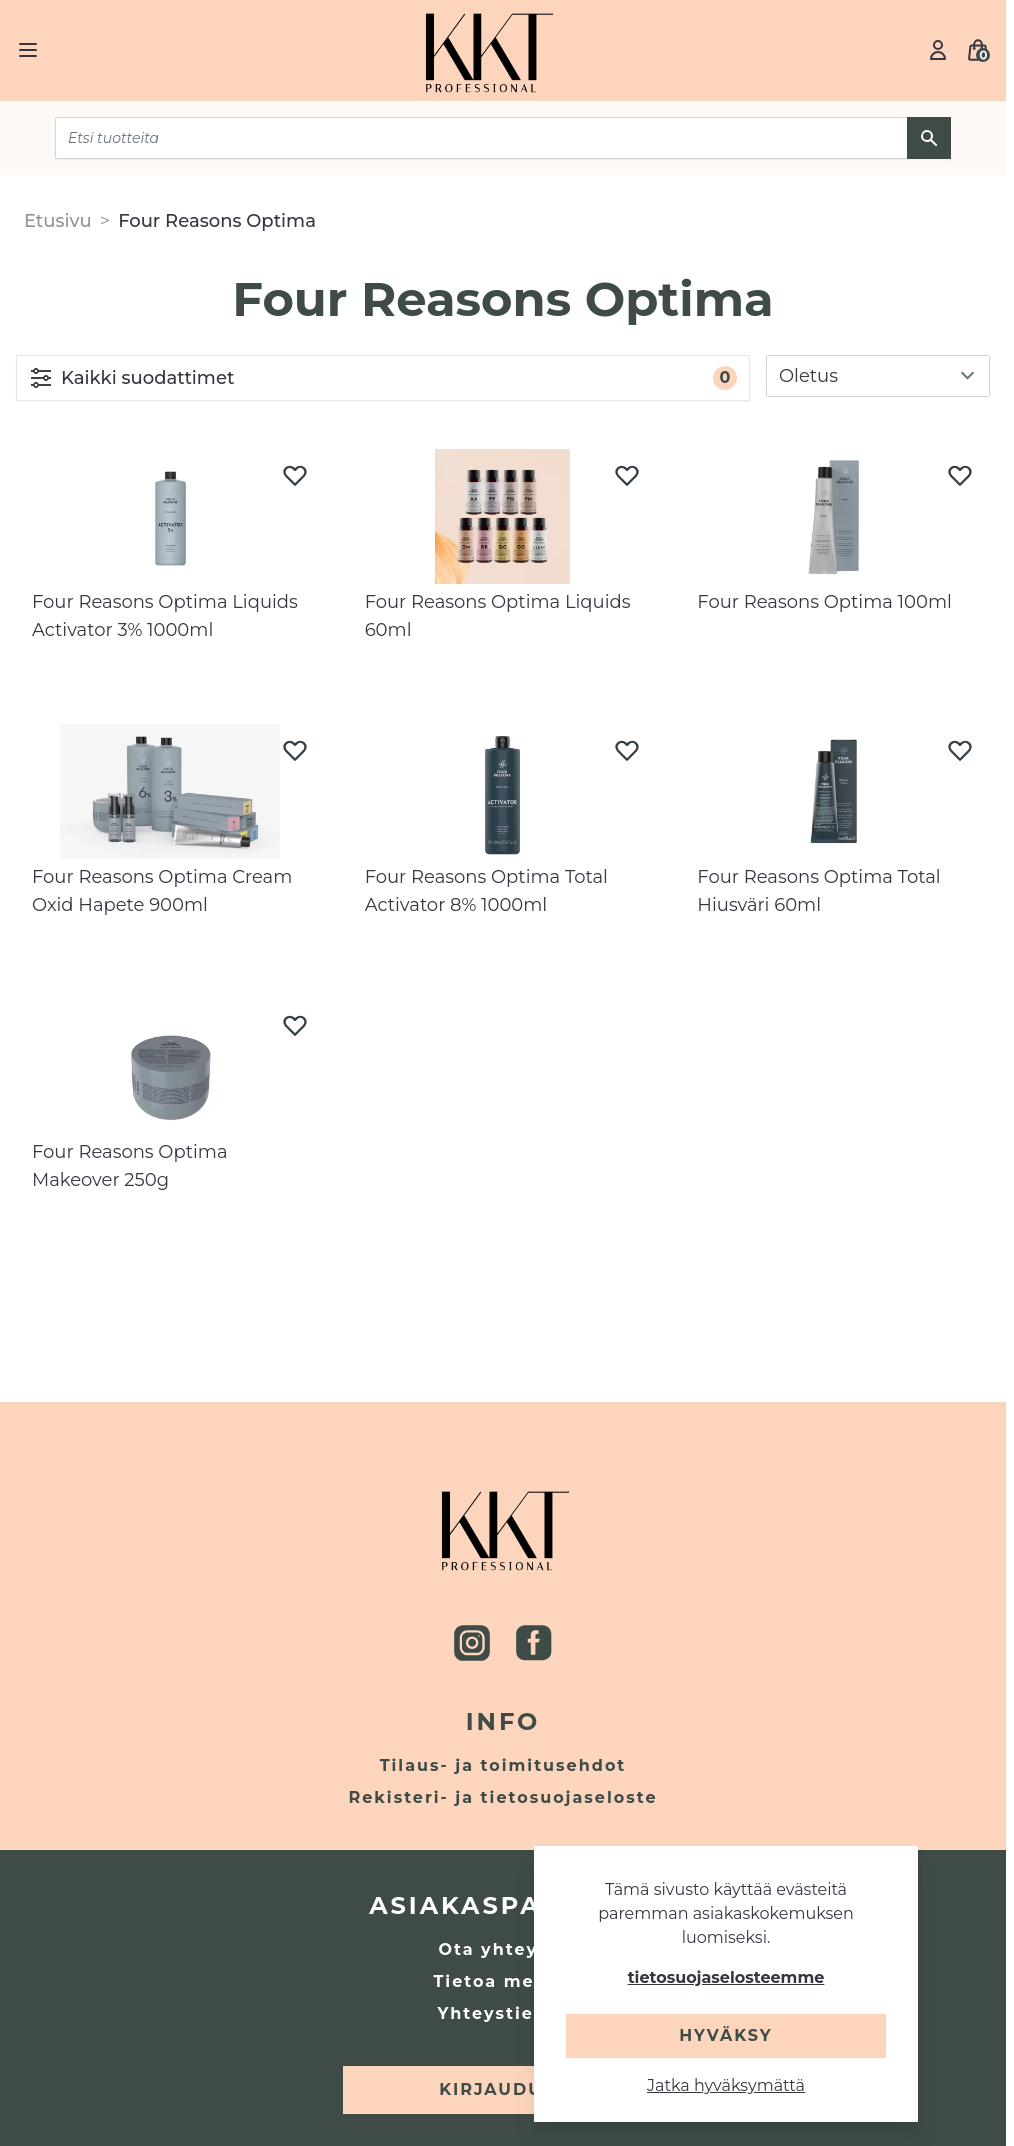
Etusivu (58, 221)
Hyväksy (725, 2035)
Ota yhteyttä (502, 1949)
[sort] (878, 376)
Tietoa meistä (502, 1981)
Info (503, 1721)
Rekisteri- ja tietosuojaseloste (503, 1797)
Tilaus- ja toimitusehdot (503, 1765)
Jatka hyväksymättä (726, 2085)
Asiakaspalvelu (503, 1905)
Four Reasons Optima (217, 221)
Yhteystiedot (503, 2013)
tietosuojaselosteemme (726, 1977)
